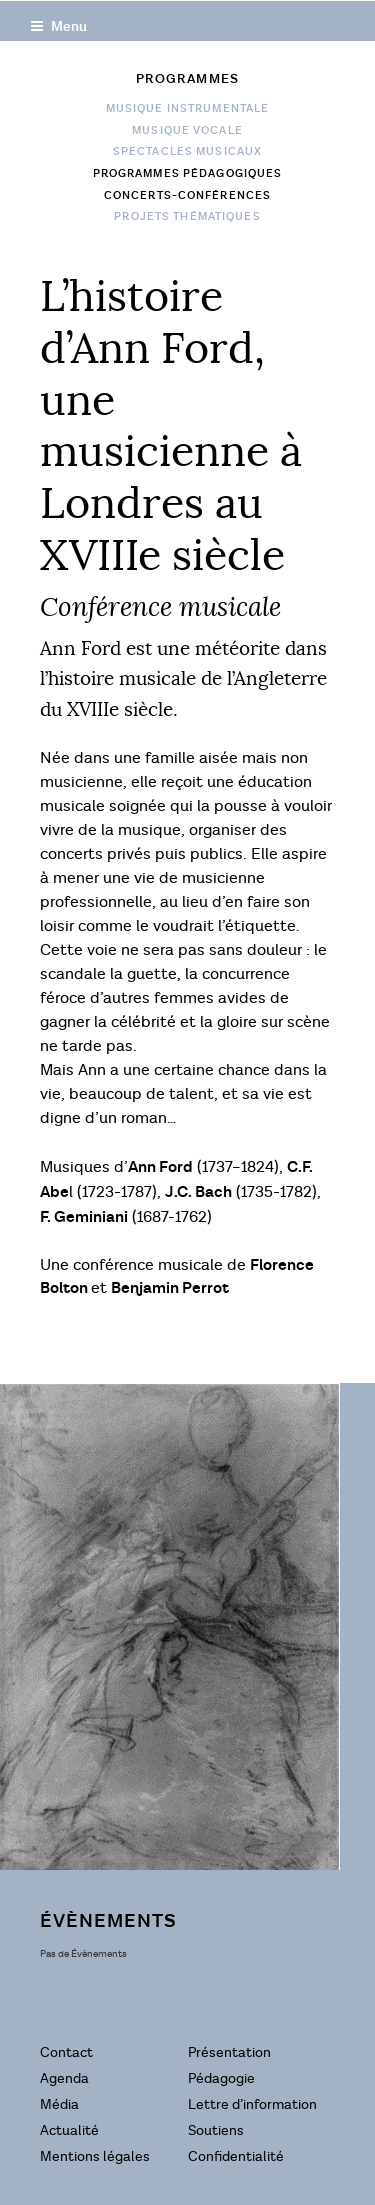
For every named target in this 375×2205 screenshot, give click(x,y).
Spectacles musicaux (187, 152)
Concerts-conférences (187, 196)
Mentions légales (95, 2156)
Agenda (64, 2078)
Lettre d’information (252, 2104)
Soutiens (216, 2130)
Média (59, 2104)
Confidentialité (236, 2156)
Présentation (229, 2052)
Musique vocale (187, 131)
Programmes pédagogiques (188, 174)
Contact (66, 2052)
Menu (58, 26)
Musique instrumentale (188, 109)
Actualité (69, 2130)
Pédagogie (221, 2078)
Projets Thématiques (187, 217)
